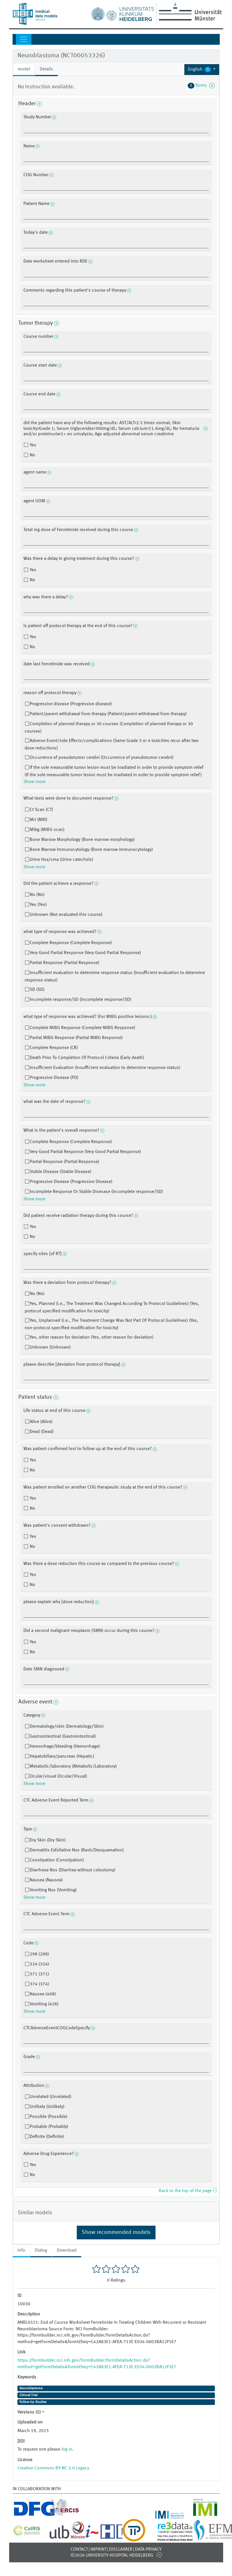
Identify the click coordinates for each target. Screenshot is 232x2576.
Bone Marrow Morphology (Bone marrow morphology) (82, 839)
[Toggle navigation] (23, 39)
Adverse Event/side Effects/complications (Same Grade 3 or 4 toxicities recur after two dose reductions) (112, 745)
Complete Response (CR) (54, 1048)
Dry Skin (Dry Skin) (48, 1840)
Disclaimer (120, 2549)
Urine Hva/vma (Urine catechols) (61, 859)
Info (21, 2250)
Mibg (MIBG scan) (47, 830)
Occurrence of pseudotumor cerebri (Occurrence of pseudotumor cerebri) (102, 757)
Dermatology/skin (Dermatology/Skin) (67, 1726)
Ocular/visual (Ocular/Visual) (58, 1776)
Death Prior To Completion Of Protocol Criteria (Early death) (87, 1058)
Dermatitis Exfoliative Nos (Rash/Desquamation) (77, 1850)
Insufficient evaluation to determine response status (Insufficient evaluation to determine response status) (115, 977)
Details (46, 69)
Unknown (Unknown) (50, 1347)
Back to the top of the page (188, 2191)
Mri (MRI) (38, 820)
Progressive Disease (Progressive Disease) (71, 1182)
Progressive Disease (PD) (54, 1077)
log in (66, 2449)
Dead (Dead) (42, 1432)
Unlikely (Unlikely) (47, 2107)
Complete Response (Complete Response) (71, 943)
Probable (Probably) (49, 2126)
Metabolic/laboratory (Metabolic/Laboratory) (73, 1766)
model (24, 69)
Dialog (41, 2250)
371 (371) (39, 1974)
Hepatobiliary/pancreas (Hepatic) (62, 1756)
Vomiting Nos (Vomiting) (53, 1890)
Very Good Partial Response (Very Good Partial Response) (85, 953)
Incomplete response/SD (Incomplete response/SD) (80, 999)
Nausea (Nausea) (46, 1880)
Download (66, 2250)
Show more (34, 782)
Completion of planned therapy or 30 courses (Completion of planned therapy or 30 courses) (109, 728)
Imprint (98, 2549)
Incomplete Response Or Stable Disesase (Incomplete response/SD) (96, 1192)
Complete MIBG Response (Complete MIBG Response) (82, 1028)
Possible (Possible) (48, 2117)
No (32, 455)
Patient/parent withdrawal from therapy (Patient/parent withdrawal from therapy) (108, 714)
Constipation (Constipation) (57, 1860)
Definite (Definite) (47, 2136)
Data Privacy (148, 2549)
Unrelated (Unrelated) (50, 2097)
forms (201, 85)
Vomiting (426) (44, 2004)
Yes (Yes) (38, 904)
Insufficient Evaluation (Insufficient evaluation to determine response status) (105, 1068)
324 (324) (39, 1964)
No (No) (37, 894)
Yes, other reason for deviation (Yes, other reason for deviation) (92, 1337)
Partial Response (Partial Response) (64, 963)
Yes (32, 445)
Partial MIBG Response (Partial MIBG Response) (76, 1038)
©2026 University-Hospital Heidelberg (111, 2555)
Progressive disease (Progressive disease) (71, 704)
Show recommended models (116, 2232)
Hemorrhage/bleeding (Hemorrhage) (65, 1746)
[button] (201, 69)
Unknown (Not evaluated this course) (66, 914)
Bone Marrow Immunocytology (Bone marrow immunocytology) (91, 849)
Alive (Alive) (41, 1422)
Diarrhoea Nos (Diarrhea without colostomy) (72, 1870)
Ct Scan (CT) (41, 810)
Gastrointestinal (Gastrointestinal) (63, 1736)
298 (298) (39, 1954)
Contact (79, 2549)
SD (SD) (37, 989)
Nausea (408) (43, 1994)
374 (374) (39, 1984)
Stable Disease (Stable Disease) (60, 1172)
